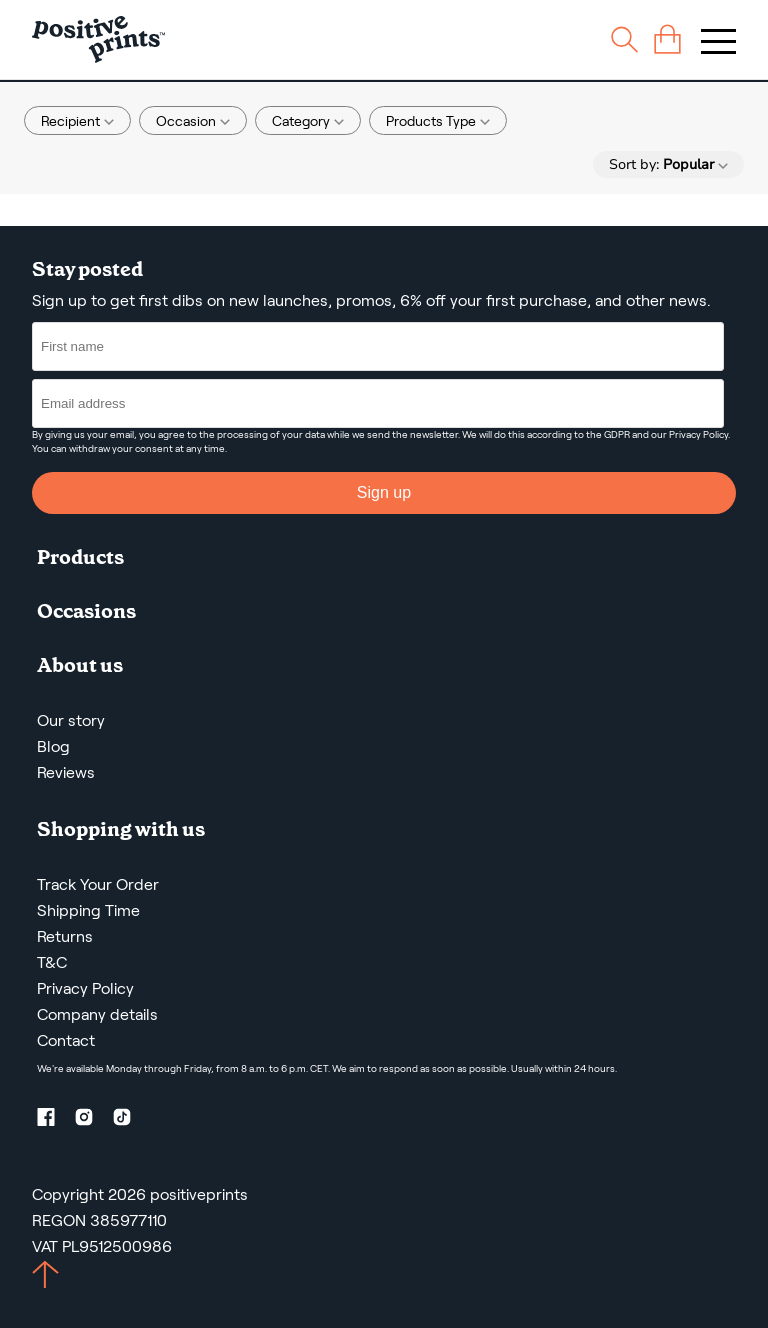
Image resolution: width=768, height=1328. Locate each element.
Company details (97, 1014)
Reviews (66, 772)
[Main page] (98, 39)
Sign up (384, 492)
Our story (71, 720)
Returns (65, 936)
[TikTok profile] (130, 1120)
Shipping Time (88, 910)
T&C (52, 962)
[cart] (667, 39)
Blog (53, 746)
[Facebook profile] (54, 1120)
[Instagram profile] (92, 1120)
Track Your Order (98, 884)
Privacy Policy (698, 434)
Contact (66, 1040)
